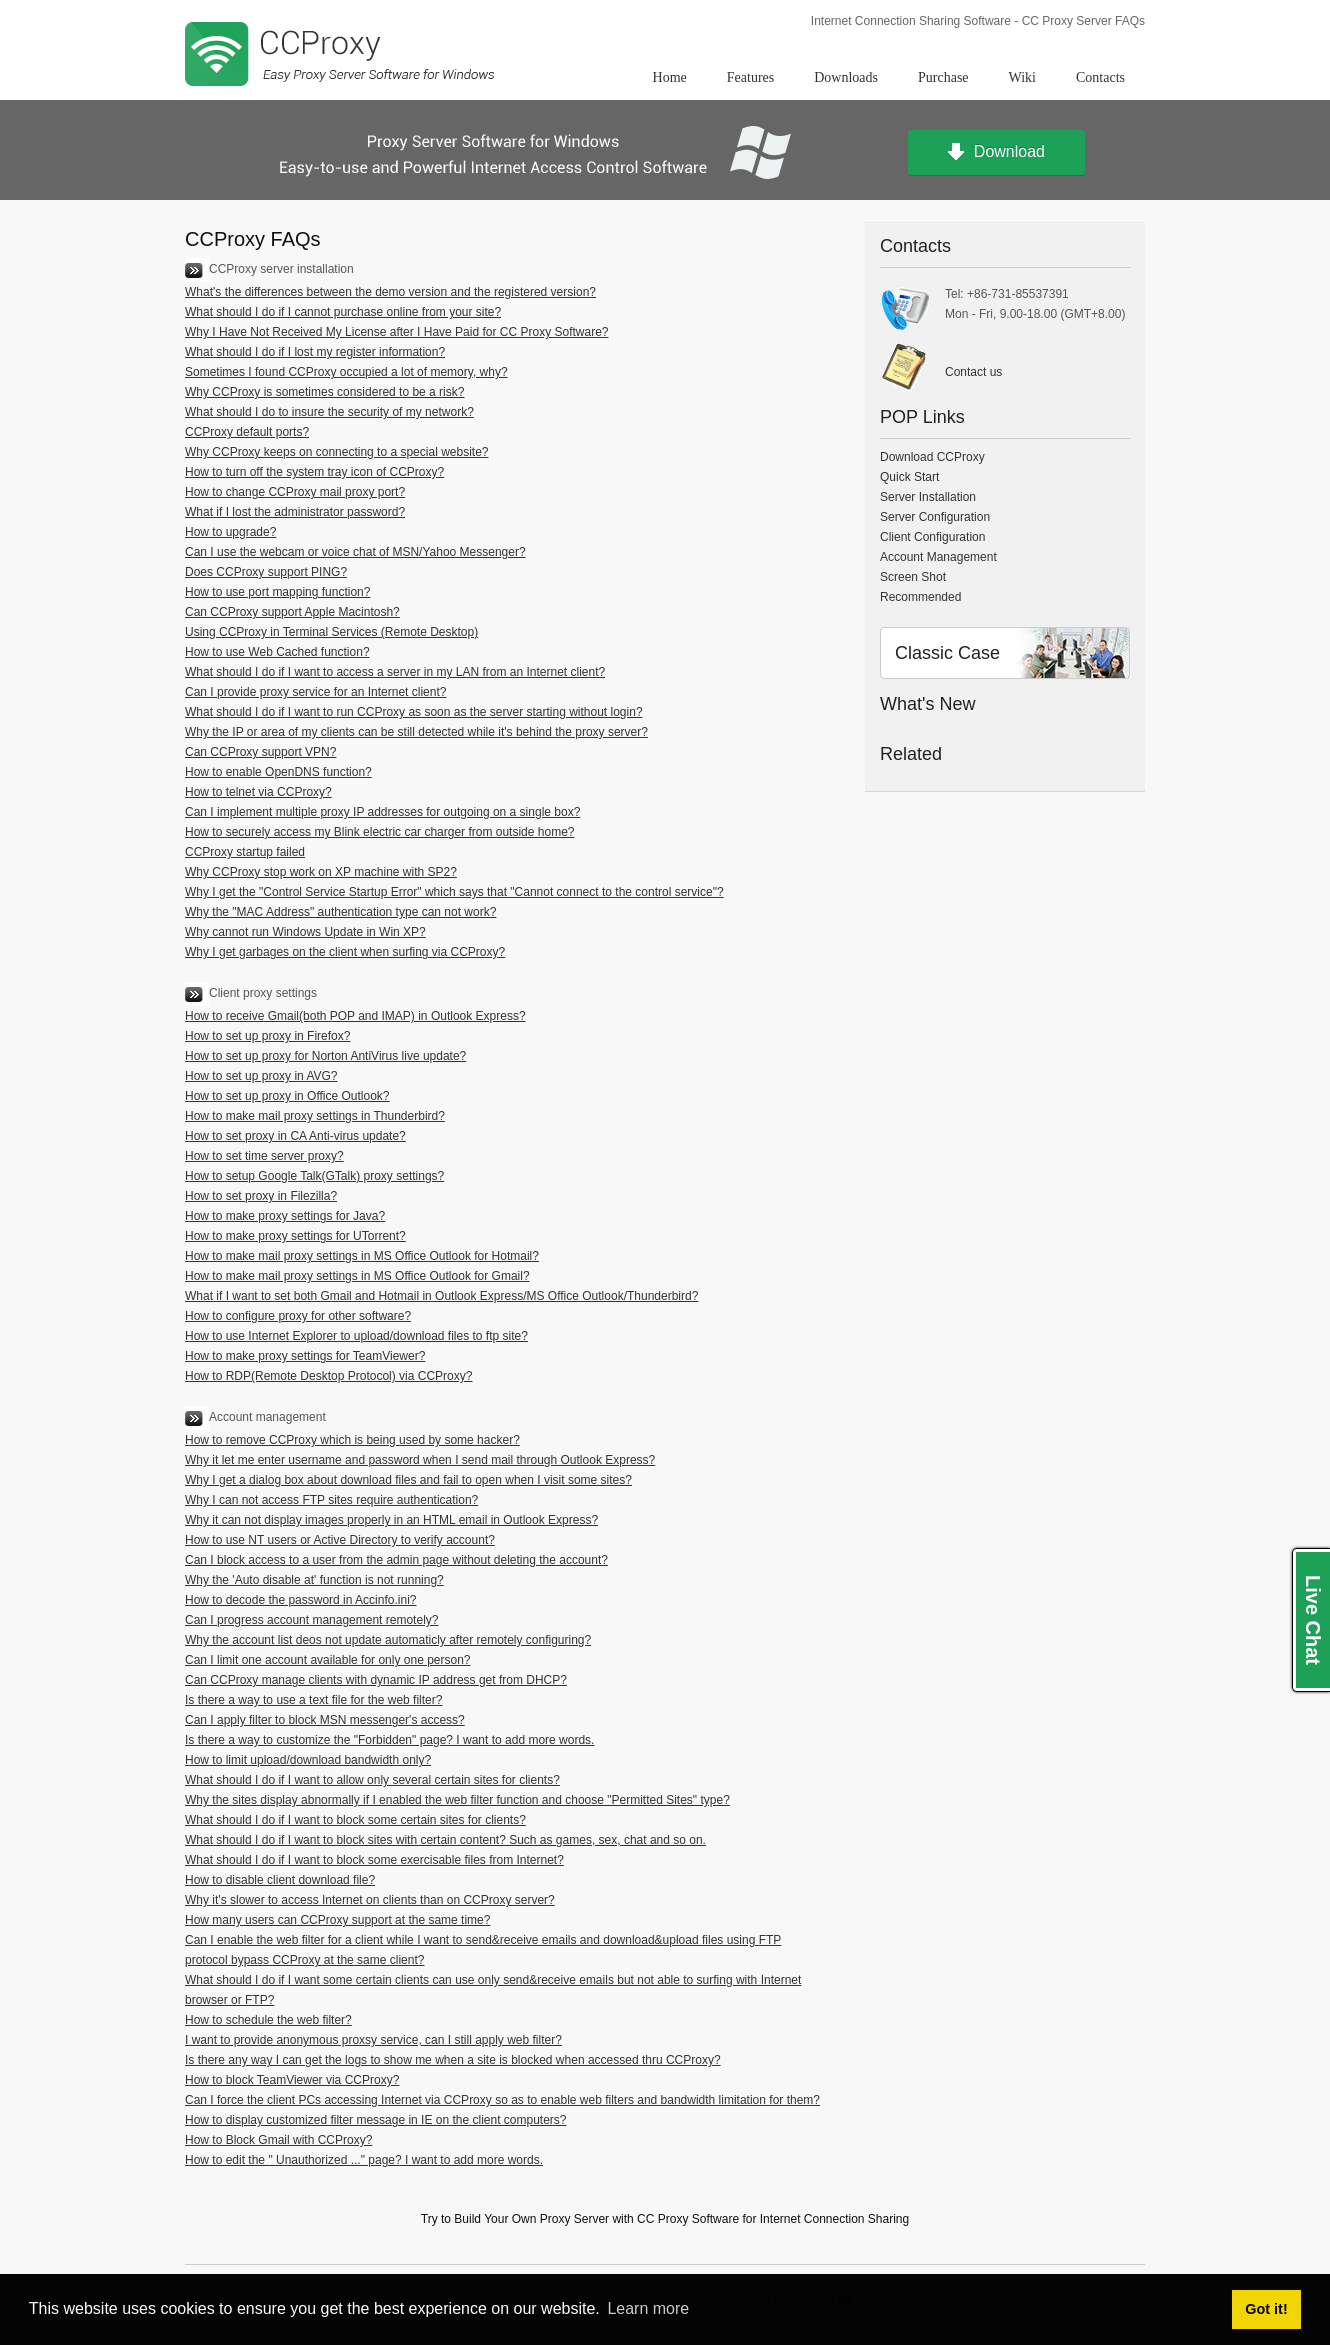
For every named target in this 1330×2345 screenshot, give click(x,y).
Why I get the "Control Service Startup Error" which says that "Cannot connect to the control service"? (454, 892)
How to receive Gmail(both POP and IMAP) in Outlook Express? (355, 1016)
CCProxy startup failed (245, 852)
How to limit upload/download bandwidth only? (308, 1760)
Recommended (920, 597)
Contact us (973, 372)
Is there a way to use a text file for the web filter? (313, 1700)
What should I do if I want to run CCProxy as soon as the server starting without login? (414, 712)
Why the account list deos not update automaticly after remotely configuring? (388, 1640)
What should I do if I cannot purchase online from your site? (343, 312)
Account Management (938, 557)
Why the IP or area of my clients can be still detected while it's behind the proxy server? (416, 732)
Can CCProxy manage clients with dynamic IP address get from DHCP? (376, 1680)
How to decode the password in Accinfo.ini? (300, 1600)
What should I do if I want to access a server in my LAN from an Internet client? (395, 672)
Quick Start (909, 477)
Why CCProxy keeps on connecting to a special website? (337, 452)
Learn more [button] (648, 2308)
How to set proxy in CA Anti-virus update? (295, 1136)
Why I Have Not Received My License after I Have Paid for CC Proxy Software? (397, 332)
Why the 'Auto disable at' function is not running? (314, 1580)
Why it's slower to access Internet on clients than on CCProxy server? (370, 1900)
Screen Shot (913, 577)
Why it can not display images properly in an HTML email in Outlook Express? (391, 1520)
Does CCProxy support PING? (266, 572)
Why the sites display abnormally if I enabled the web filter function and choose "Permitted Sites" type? (457, 1800)
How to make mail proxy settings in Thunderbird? (315, 1116)
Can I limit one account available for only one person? (328, 1660)
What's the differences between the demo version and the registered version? (390, 292)
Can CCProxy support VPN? (260, 752)
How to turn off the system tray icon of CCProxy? (314, 472)
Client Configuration (932, 537)
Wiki (1022, 77)
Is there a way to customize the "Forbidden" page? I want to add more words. (389, 1740)
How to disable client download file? (280, 1880)
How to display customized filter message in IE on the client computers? (376, 2120)
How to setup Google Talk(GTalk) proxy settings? (314, 1176)
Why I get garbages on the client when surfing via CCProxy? (345, 952)
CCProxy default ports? (247, 432)
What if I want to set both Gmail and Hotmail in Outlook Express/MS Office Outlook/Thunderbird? (441, 1296)
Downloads (846, 77)
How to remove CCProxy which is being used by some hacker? (352, 1440)
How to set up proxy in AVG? (261, 1076)
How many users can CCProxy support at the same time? (337, 1920)
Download (996, 153)
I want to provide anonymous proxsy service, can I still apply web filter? (373, 2040)
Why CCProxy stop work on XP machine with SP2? (321, 872)
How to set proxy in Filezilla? (261, 1196)
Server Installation (928, 497)
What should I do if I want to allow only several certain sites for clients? (372, 1780)
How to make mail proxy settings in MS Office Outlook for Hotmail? (362, 1256)
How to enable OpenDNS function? (278, 772)
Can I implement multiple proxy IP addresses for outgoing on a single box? (382, 812)
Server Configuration (935, 517)
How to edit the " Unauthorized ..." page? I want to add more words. (364, 2160)
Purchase (943, 77)
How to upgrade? (230, 532)
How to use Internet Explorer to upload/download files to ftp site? (356, 1336)
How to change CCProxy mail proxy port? (295, 492)
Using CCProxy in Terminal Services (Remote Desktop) (331, 632)
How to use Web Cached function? (277, 652)
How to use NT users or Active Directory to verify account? (340, 1540)
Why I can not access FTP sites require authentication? (331, 1500)
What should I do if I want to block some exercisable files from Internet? (374, 1860)
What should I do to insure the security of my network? (329, 412)
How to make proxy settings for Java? (285, 1216)
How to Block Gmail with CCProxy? (278, 2140)
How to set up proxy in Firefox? (267, 1036)
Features (750, 77)
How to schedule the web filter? (268, 2020)
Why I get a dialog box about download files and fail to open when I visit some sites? (408, 1480)
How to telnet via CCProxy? (258, 792)
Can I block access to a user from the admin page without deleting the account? (396, 1560)
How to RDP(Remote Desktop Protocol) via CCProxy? (328, 1376)
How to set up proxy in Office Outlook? (287, 1096)
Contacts (1100, 77)
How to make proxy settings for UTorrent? (295, 1236)
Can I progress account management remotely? (311, 1620)
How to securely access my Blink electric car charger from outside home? (379, 832)
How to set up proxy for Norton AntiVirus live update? (325, 1056)
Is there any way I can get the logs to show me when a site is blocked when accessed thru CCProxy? (453, 2060)
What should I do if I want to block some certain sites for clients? (355, 1820)
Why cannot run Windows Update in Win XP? (305, 932)
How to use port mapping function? (277, 592)
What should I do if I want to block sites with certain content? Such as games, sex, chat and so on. (445, 1840)
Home (670, 77)
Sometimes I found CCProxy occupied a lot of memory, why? (346, 372)
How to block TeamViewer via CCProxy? (292, 2080)
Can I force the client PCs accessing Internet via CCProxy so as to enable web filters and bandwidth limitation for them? (502, 2100)
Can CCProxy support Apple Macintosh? (292, 612)
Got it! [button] (1266, 2309)
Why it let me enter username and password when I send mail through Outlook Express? (420, 1460)
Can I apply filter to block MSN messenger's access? (325, 1720)
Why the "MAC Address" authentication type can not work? (340, 912)
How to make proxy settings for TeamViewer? (305, 1356)
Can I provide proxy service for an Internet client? (315, 692)
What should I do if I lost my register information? (315, 352)
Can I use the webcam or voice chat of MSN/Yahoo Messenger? (355, 552)
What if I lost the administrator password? (295, 512)
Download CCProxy (932, 457)
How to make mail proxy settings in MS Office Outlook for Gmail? (357, 1276)
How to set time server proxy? (264, 1156)
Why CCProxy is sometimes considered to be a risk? (324, 392)
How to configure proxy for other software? (298, 1316)
